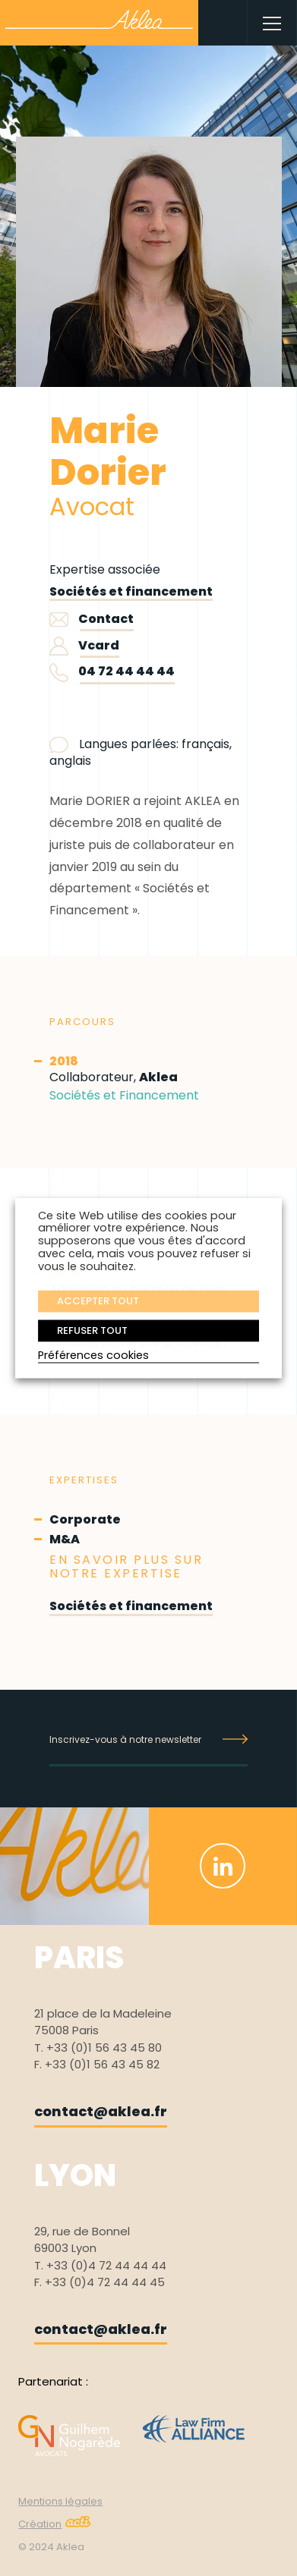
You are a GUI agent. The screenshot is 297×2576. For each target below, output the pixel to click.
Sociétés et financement (131, 591)
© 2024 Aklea (51, 2547)
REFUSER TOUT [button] (92, 1330)
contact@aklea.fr (100, 2111)
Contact (91, 618)
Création (54, 2524)
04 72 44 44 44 (126, 671)
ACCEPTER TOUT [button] (98, 1301)
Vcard (84, 645)
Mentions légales (60, 2501)
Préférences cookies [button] (93, 1356)
